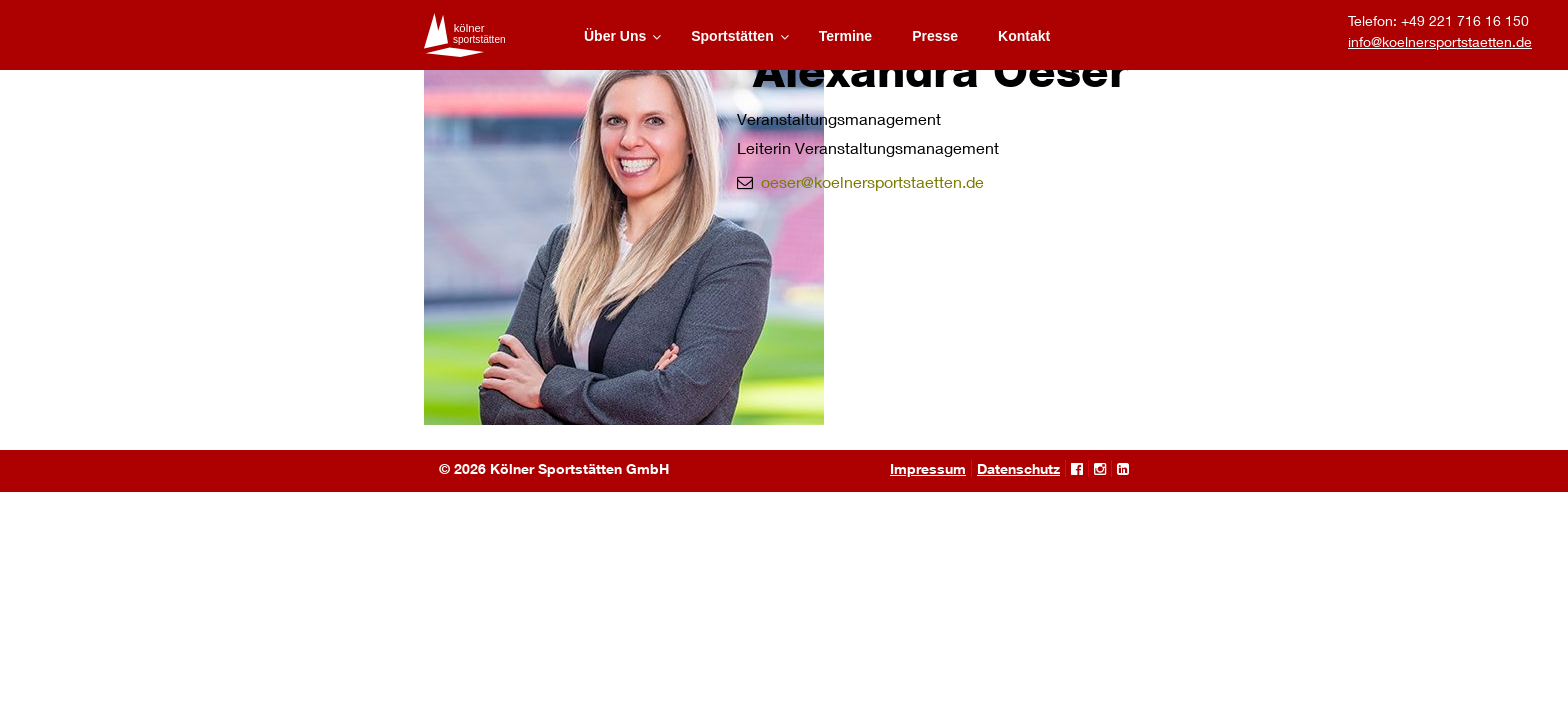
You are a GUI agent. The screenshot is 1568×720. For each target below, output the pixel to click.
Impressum (928, 468)
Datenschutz (1018, 468)
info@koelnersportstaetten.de (1440, 41)
